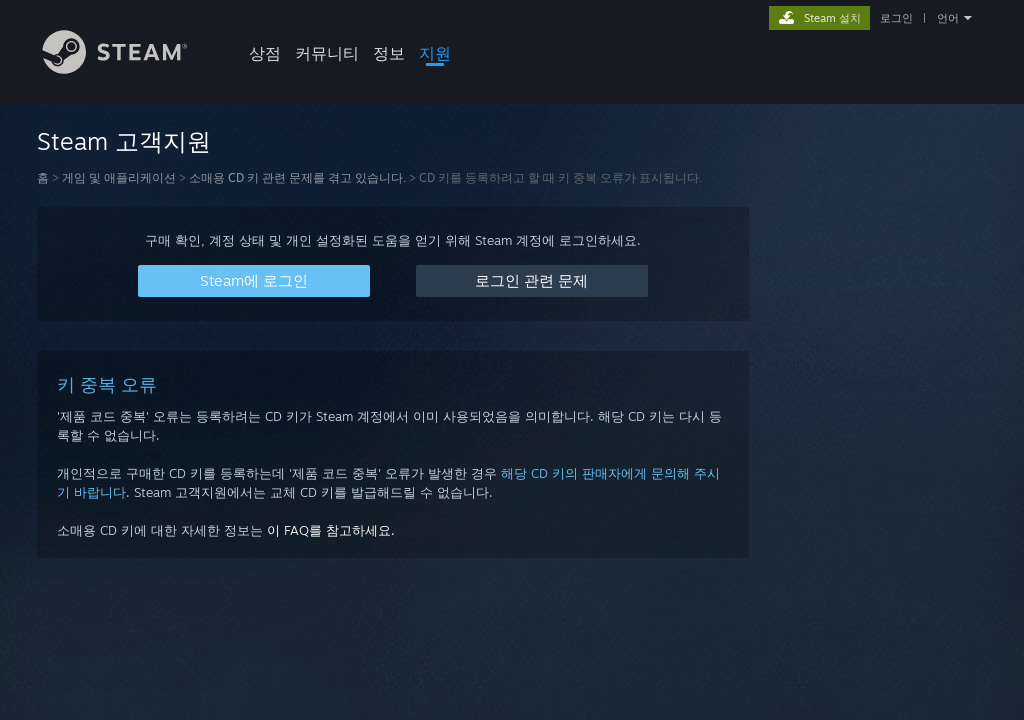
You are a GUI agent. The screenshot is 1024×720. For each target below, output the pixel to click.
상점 (265, 53)
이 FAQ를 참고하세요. (331, 530)
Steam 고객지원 (124, 141)
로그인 (896, 18)
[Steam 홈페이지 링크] (130, 68)
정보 (389, 53)
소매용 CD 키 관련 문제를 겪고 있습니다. (297, 177)
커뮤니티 (327, 53)
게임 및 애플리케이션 (119, 177)
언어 (948, 18)
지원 (435, 53)
